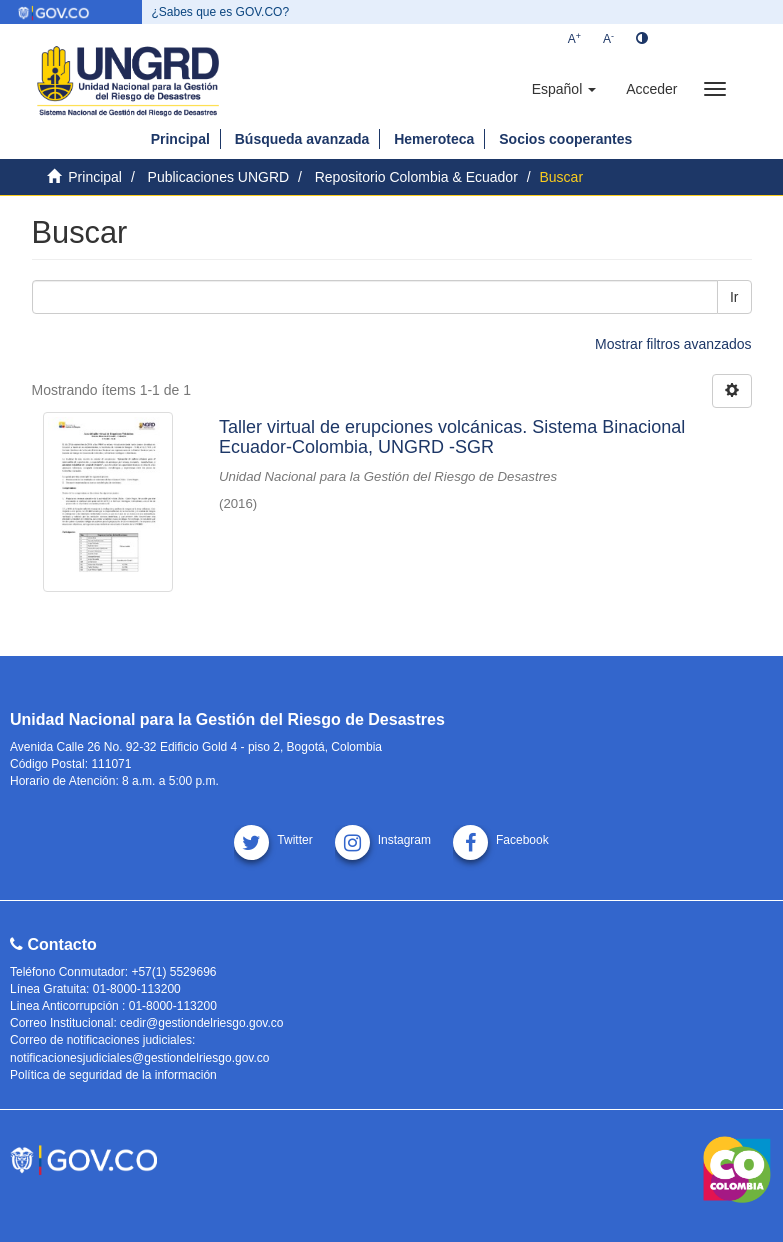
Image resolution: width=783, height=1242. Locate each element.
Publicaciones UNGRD (219, 177)
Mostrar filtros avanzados (673, 344)
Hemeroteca (434, 139)
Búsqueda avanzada (302, 139)
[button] (564, 89)
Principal (180, 139)
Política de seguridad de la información (113, 1075)
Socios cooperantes (565, 139)
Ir (734, 297)
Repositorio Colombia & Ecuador (416, 177)
